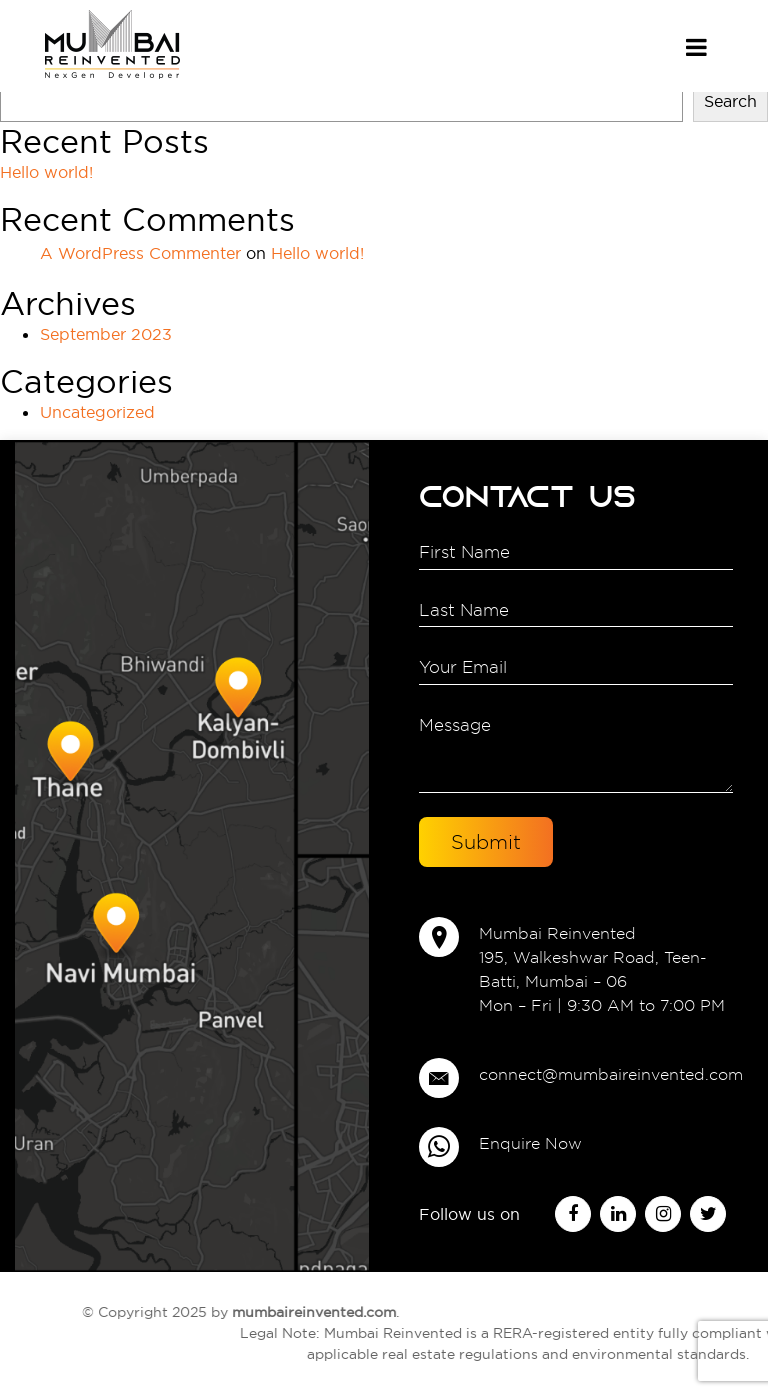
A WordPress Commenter (140, 253)
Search (730, 101)
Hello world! (46, 172)
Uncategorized (97, 412)
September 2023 (106, 334)
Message (576, 751)
